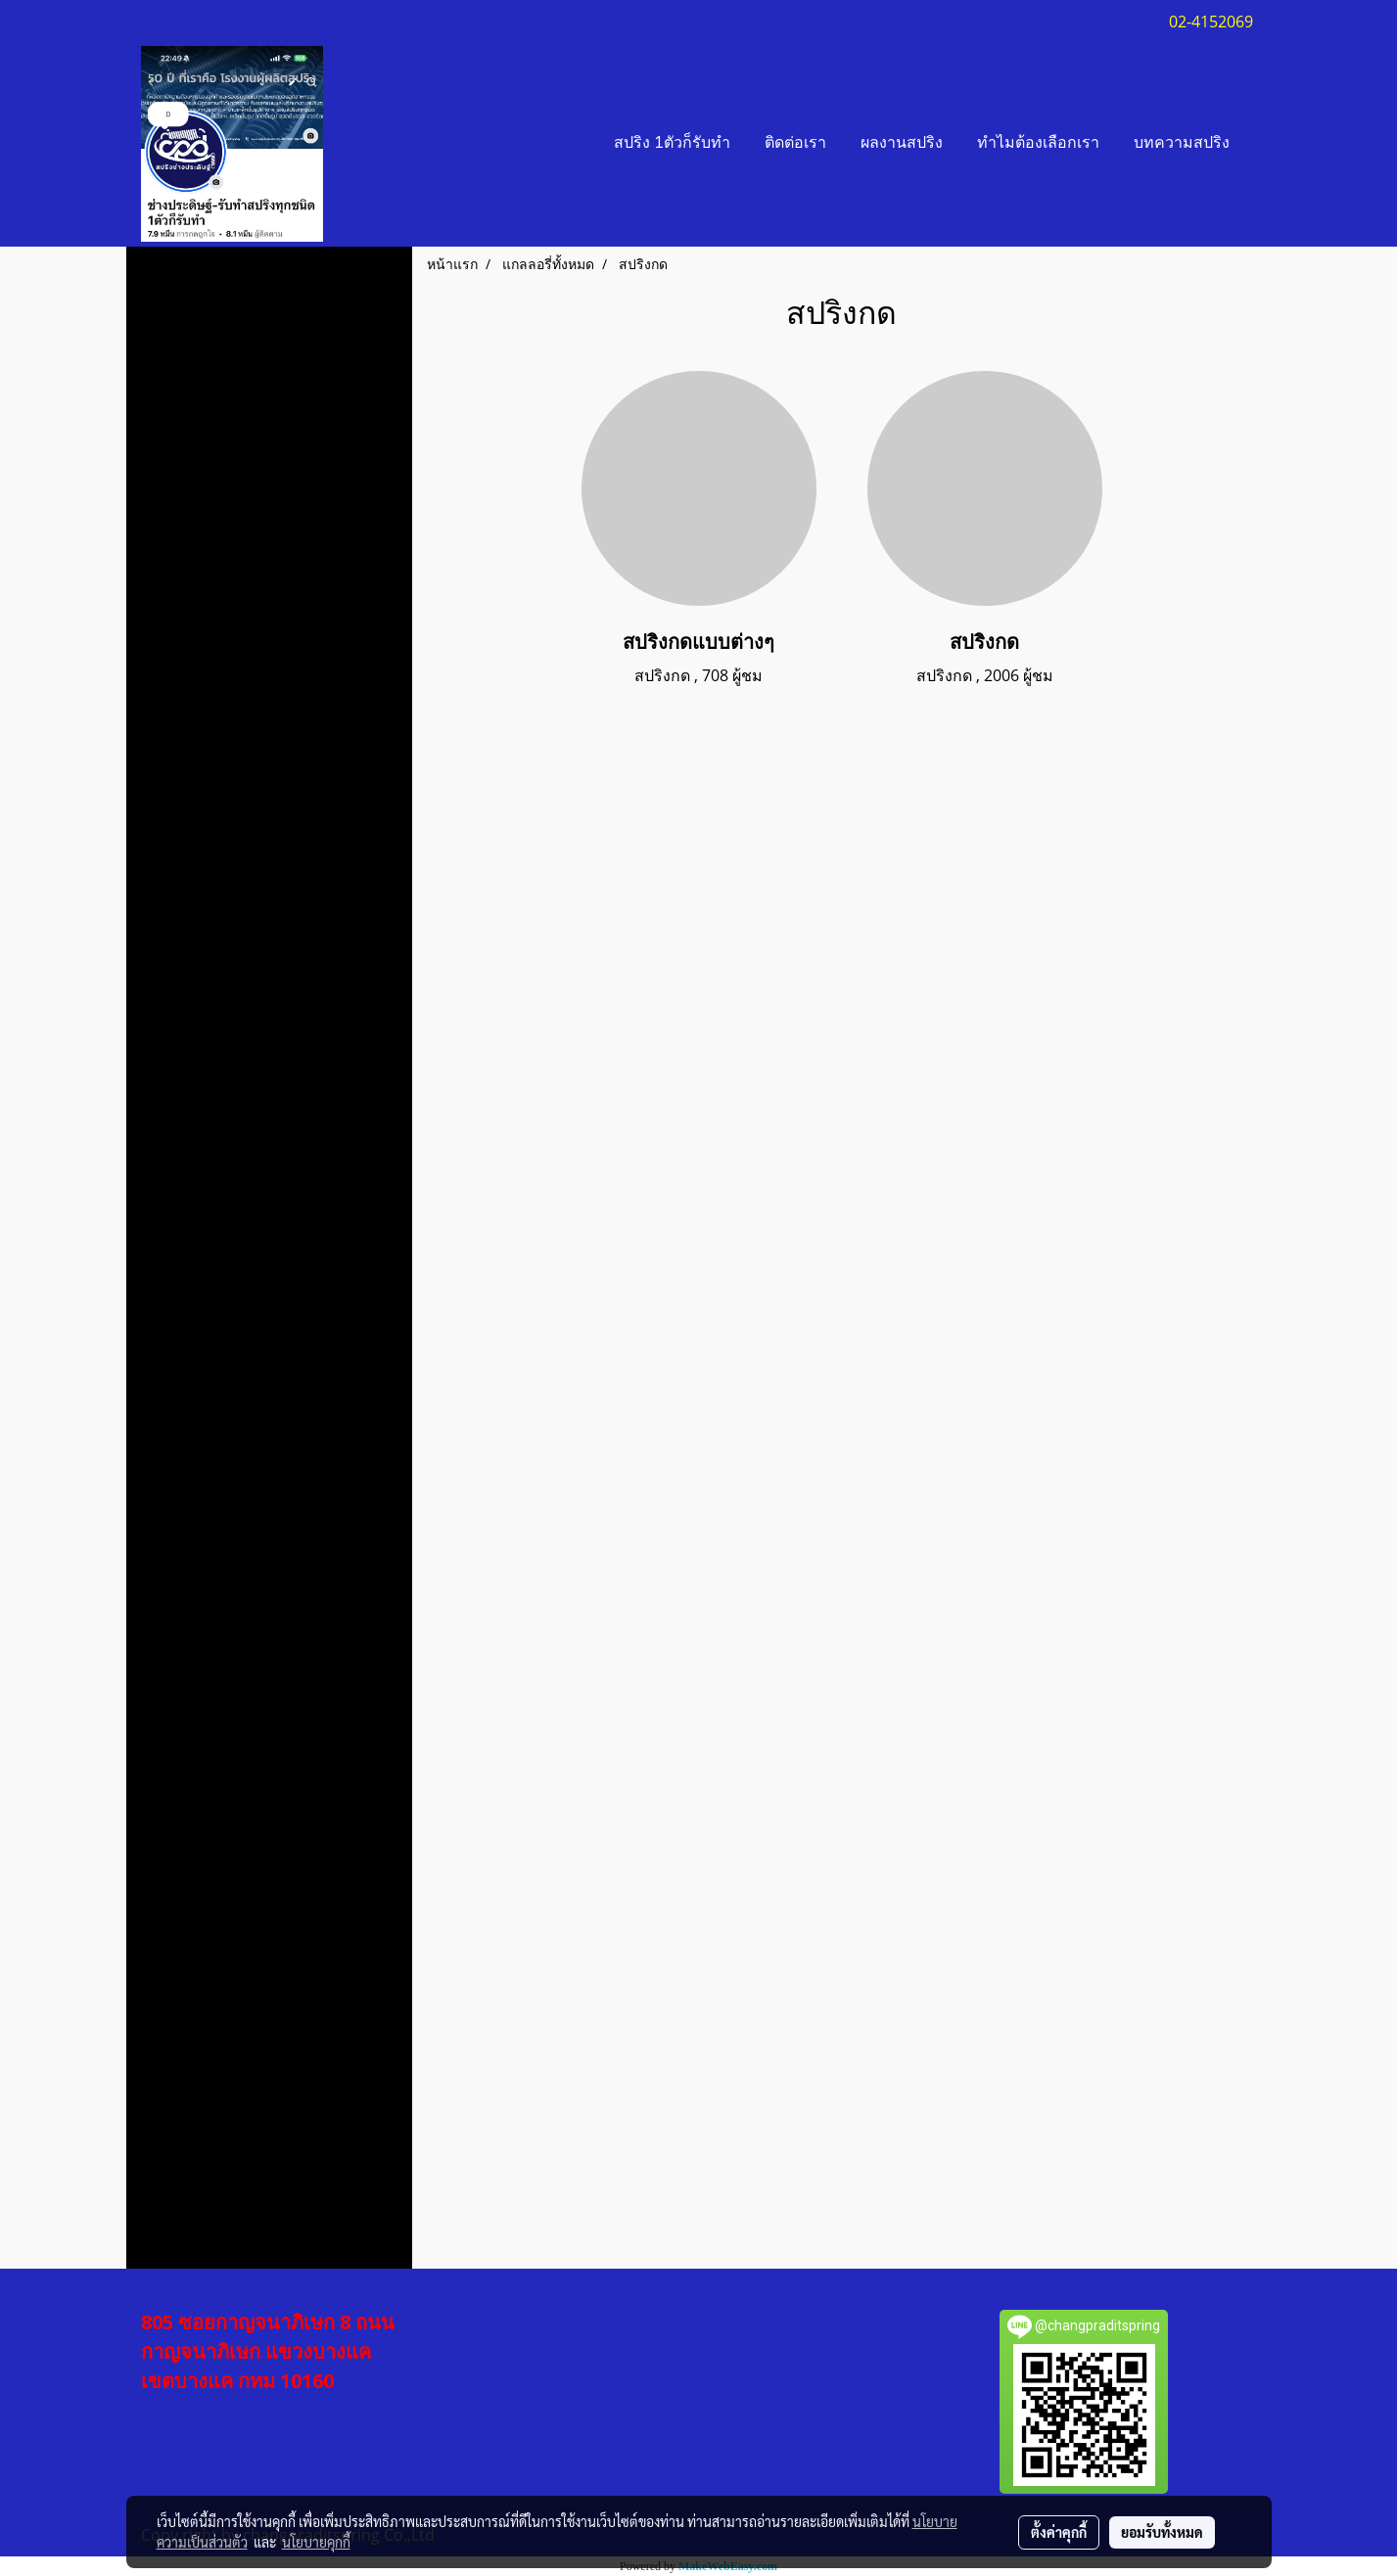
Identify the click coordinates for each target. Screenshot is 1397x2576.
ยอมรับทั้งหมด (1162, 2532)
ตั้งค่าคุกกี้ (1059, 2532)
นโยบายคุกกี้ (316, 2542)
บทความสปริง (1182, 144)
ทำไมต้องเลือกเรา (1038, 144)
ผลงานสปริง (902, 144)
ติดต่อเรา (795, 144)
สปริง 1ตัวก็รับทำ (672, 144)
